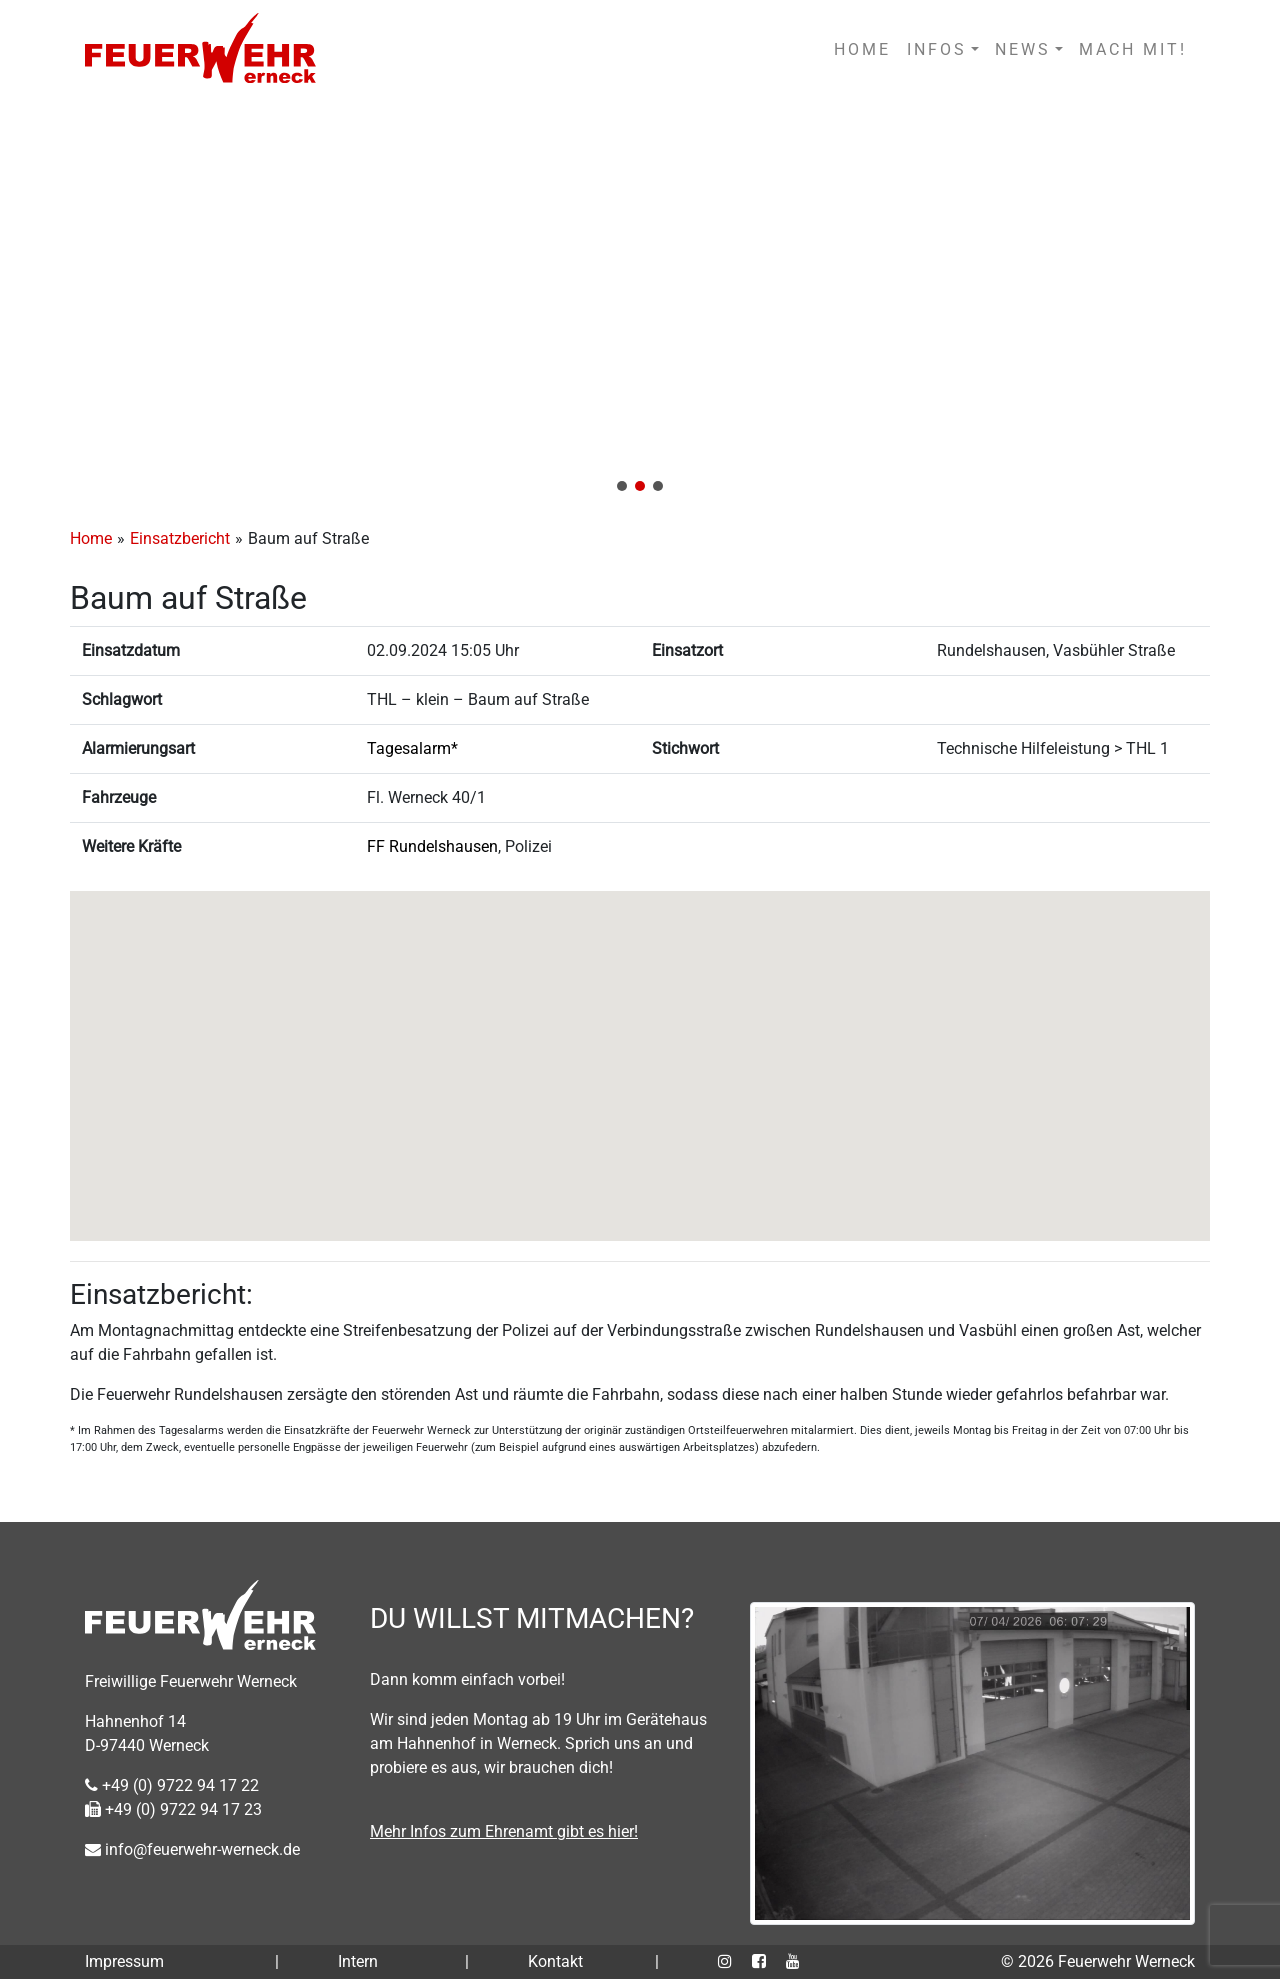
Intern (358, 1961)
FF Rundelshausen (432, 846)
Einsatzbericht (180, 538)
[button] (640, 302)
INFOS (937, 49)
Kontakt (555, 1961)
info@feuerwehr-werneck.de (192, 1849)
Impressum (124, 1961)
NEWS (1023, 49)
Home (91, 538)
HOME (862, 49)
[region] (640, 302)
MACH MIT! (1133, 49)
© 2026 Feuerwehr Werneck (1098, 1961)
